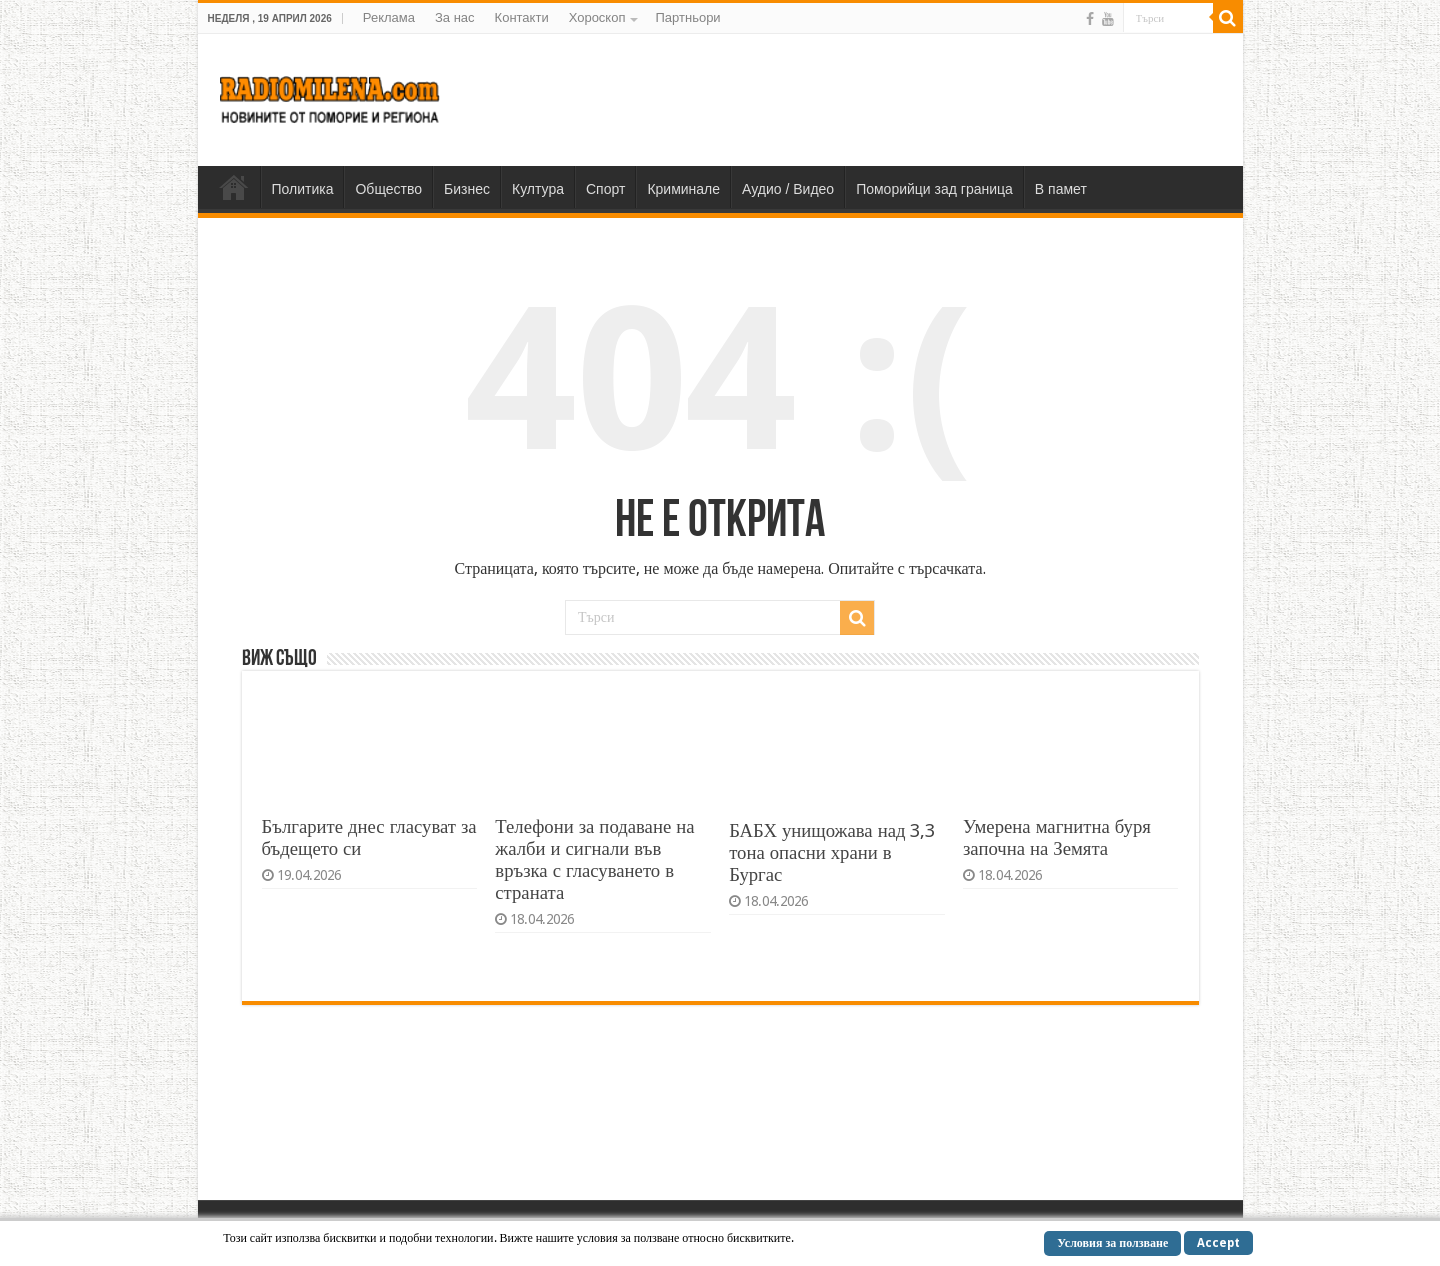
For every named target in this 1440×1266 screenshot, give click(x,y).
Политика (303, 189)
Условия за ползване (1112, 1243)
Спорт (605, 189)
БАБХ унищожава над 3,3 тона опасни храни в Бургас (832, 852)
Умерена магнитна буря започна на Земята (1057, 837)
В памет (1061, 189)
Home (234, 187)
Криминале (683, 189)
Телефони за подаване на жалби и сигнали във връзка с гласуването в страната (594, 859)
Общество (388, 189)
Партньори (687, 17)
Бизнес (467, 189)
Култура (538, 189)
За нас (455, 17)
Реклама (389, 17)
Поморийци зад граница (934, 189)
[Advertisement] (864, 99)
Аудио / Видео (788, 189)
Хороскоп (597, 17)
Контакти (522, 17)
